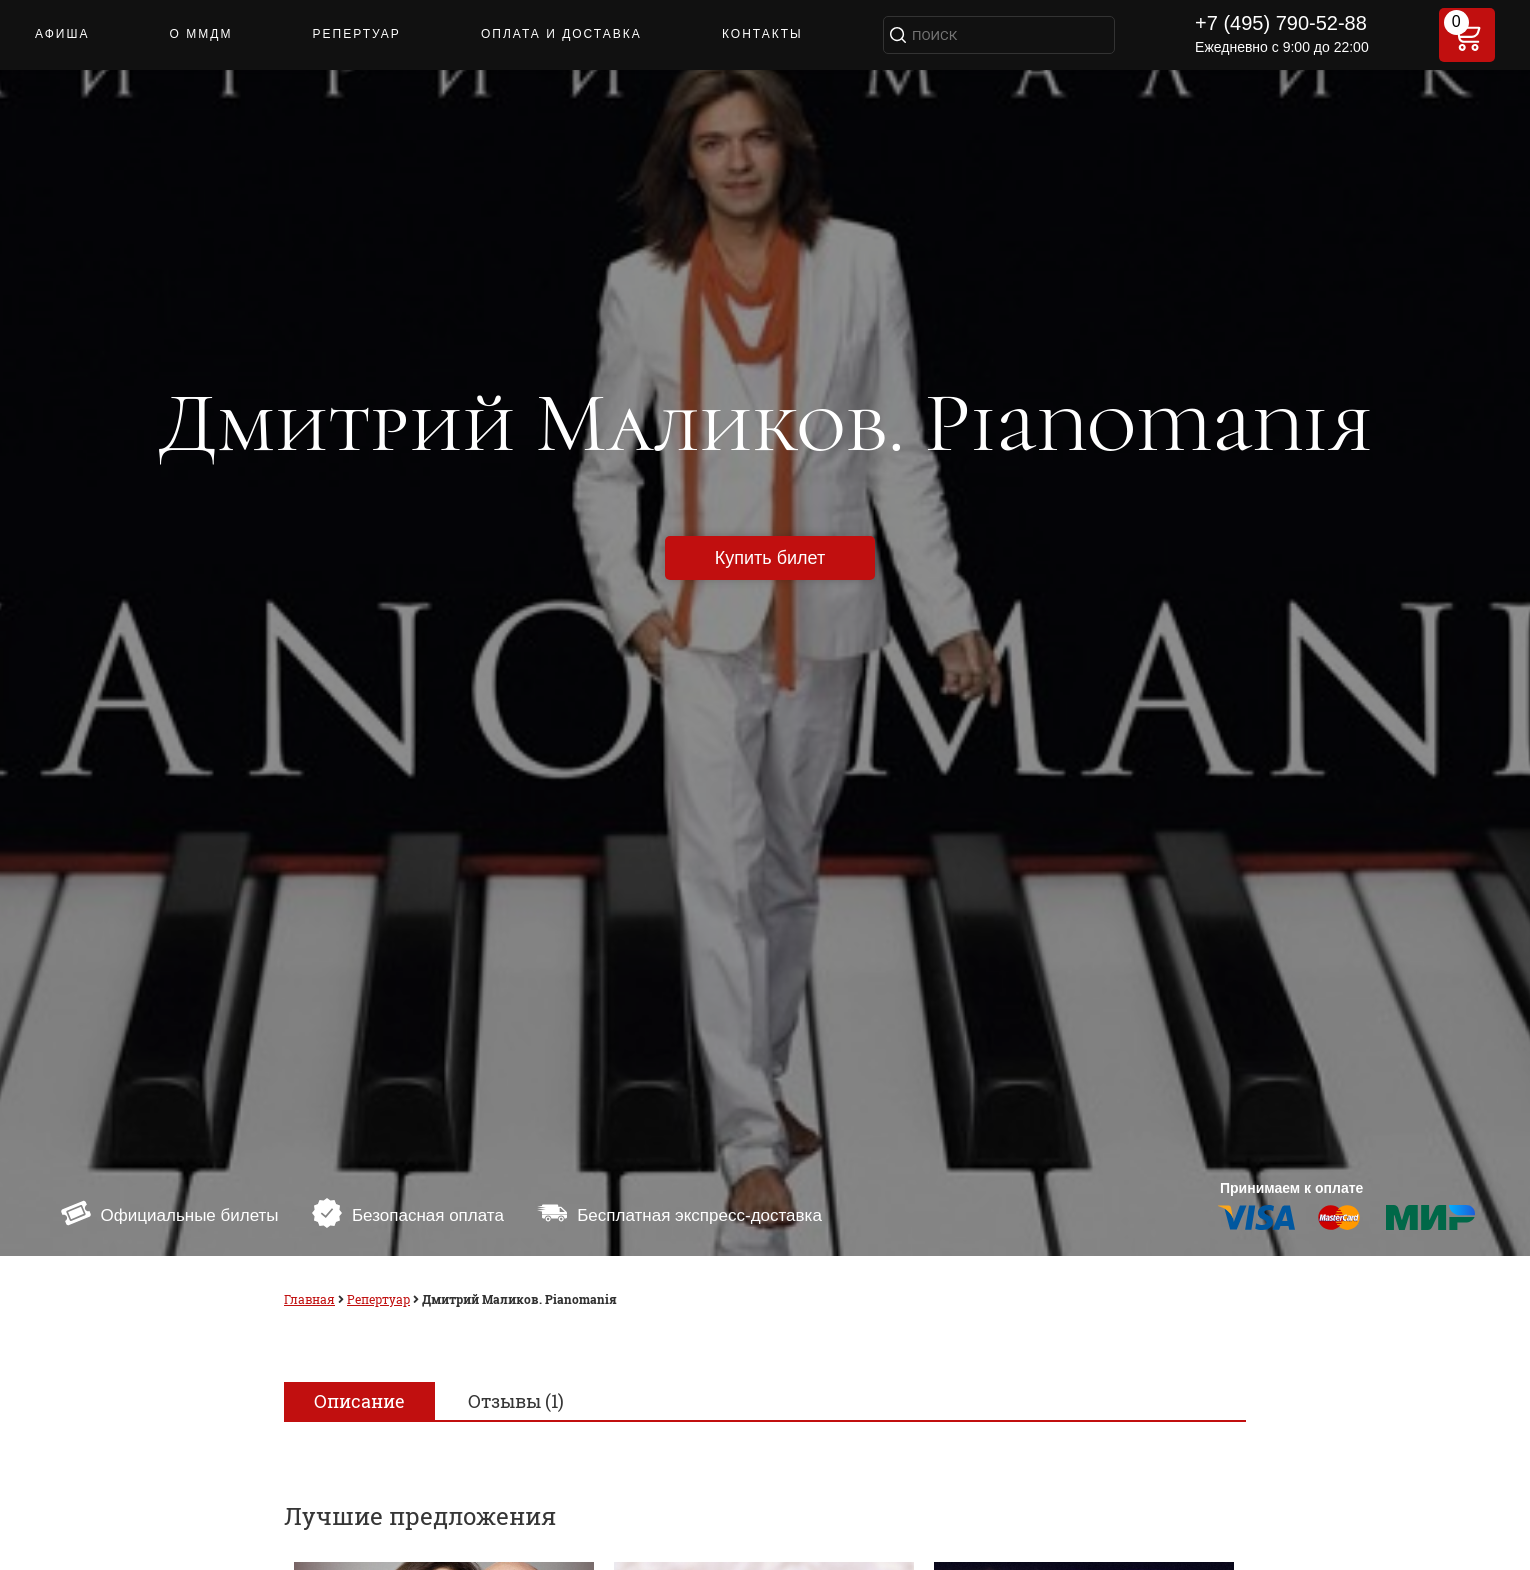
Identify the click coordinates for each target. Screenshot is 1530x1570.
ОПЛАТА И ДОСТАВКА (561, 34)
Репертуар (378, 1299)
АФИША (62, 34)
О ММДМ (201, 34)
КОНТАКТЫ (762, 34)
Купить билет (770, 558)
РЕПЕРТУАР (357, 34)
